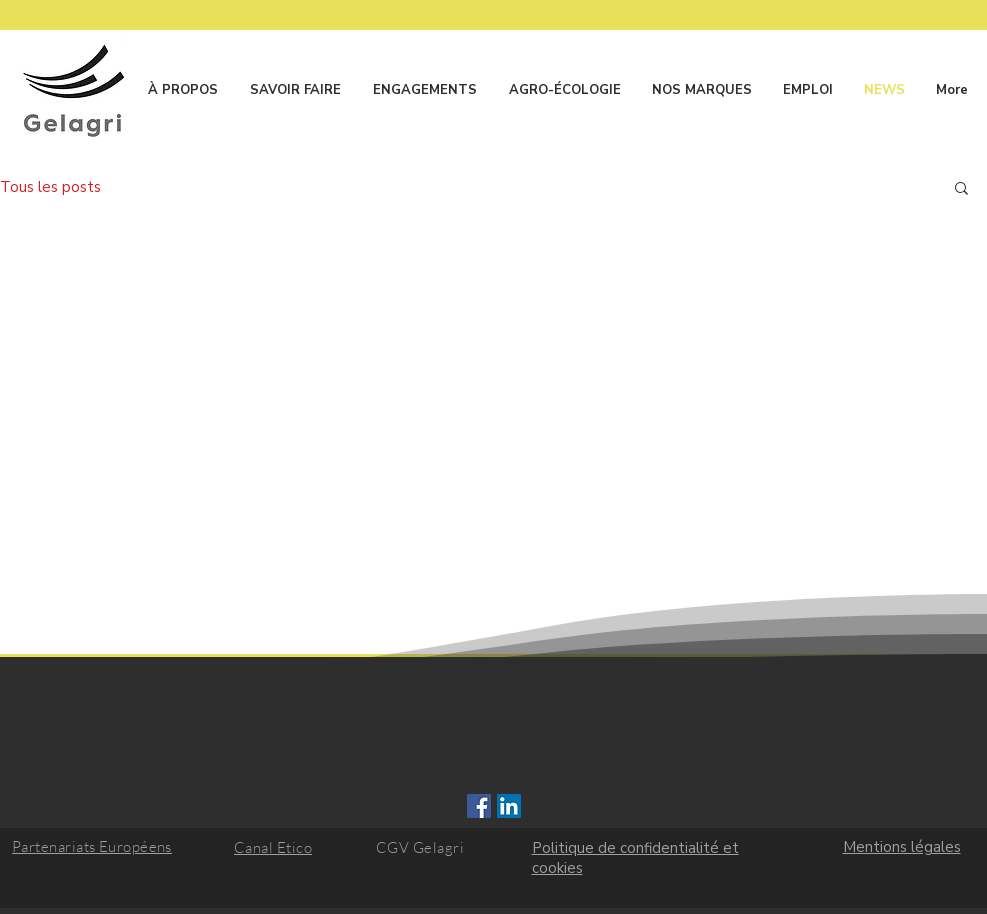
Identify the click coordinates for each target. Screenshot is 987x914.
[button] (961, 189)
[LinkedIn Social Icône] (509, 806)
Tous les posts (50, 187)
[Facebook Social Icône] (479, 806)
